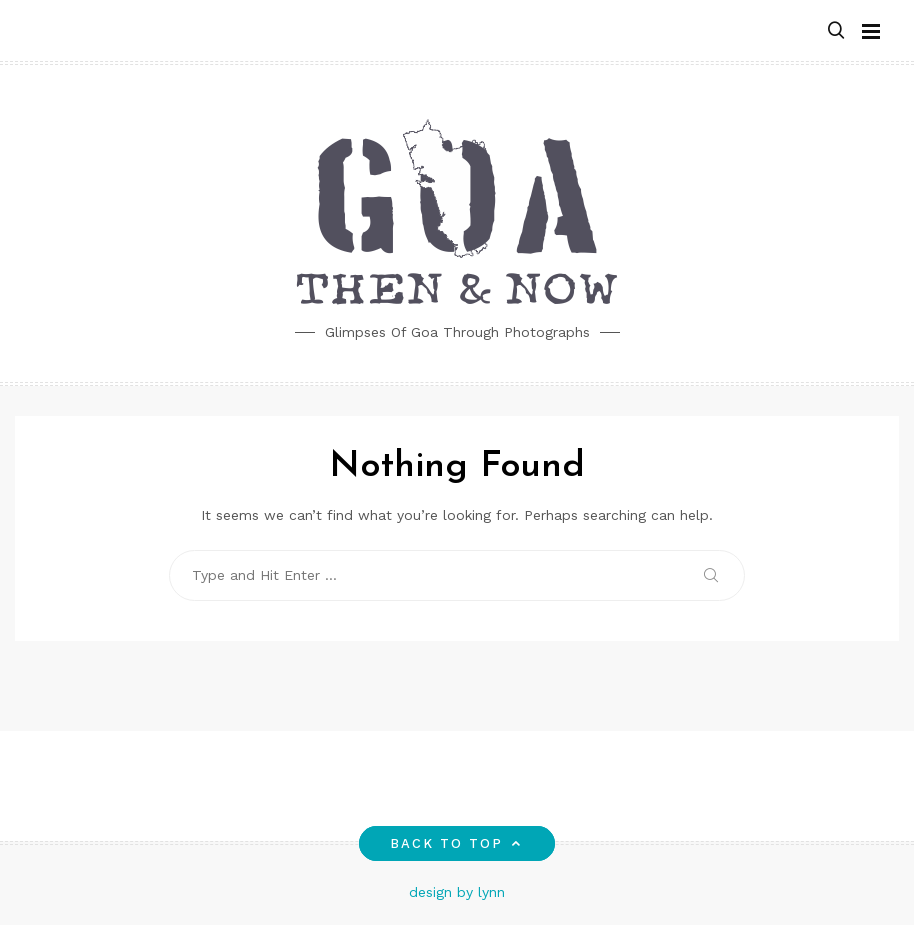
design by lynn (457, 892)
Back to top (457, 843)
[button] (836, 31)
